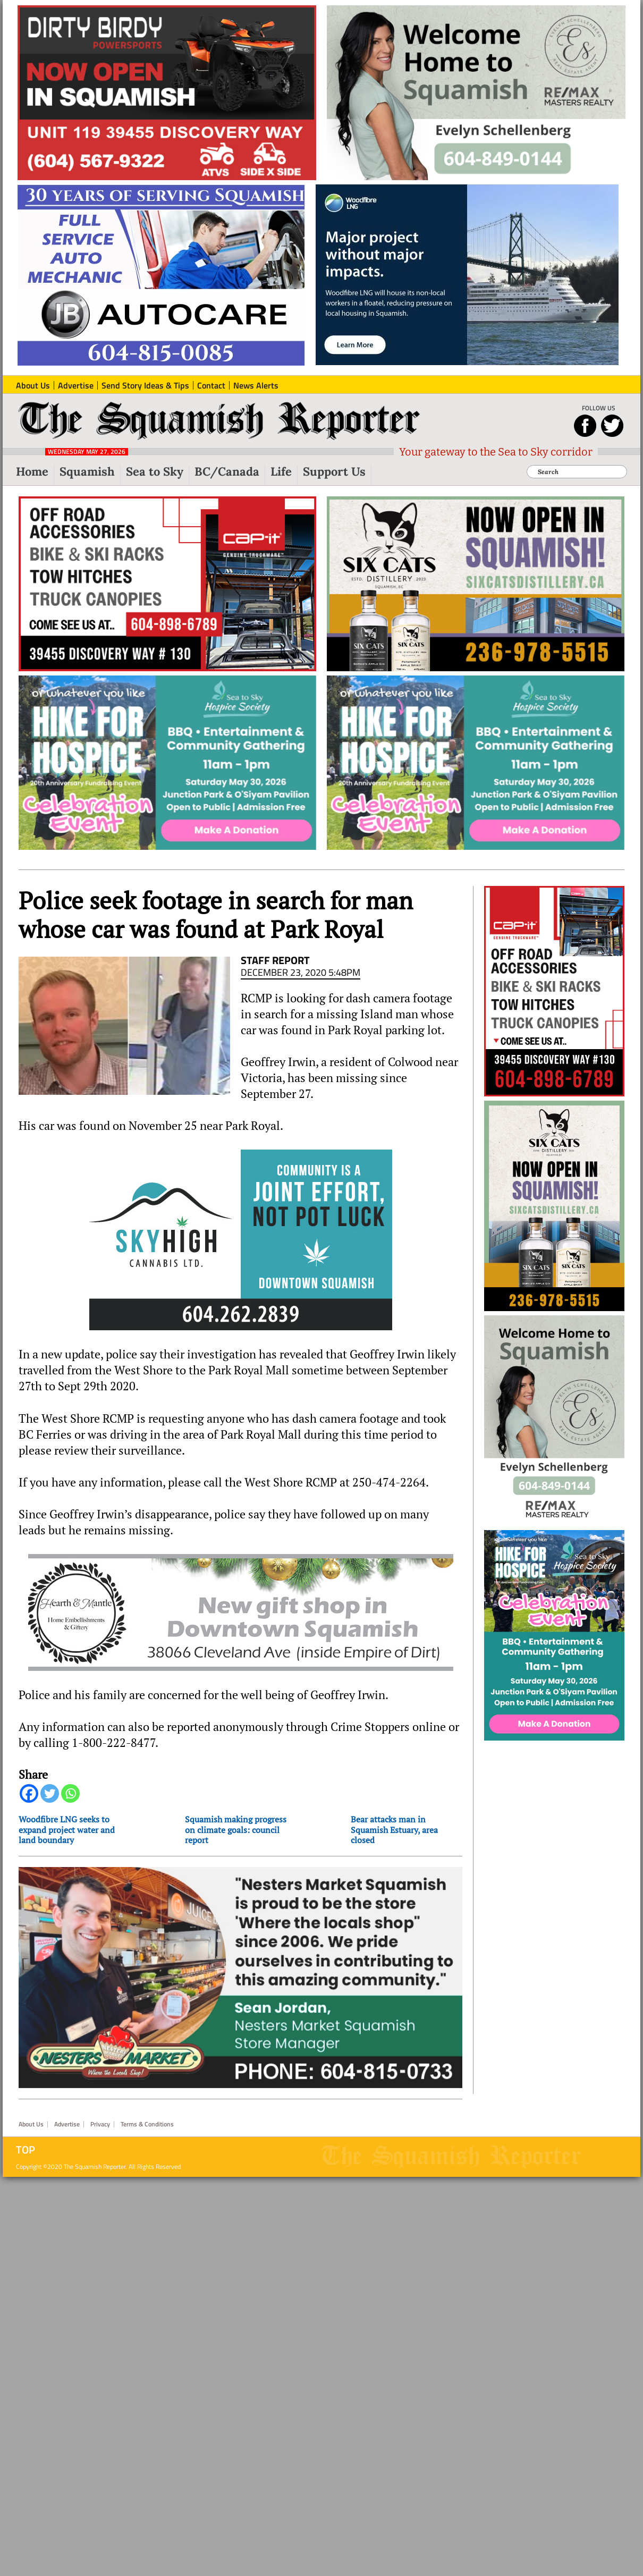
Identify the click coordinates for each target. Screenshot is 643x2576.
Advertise (67, 2124)
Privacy (100, 2124)
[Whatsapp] (70, 1793)
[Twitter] (49, 1793)
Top (25, 2149)
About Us (31, 2124)
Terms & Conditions (147, 2124)
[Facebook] (29, 1793)
